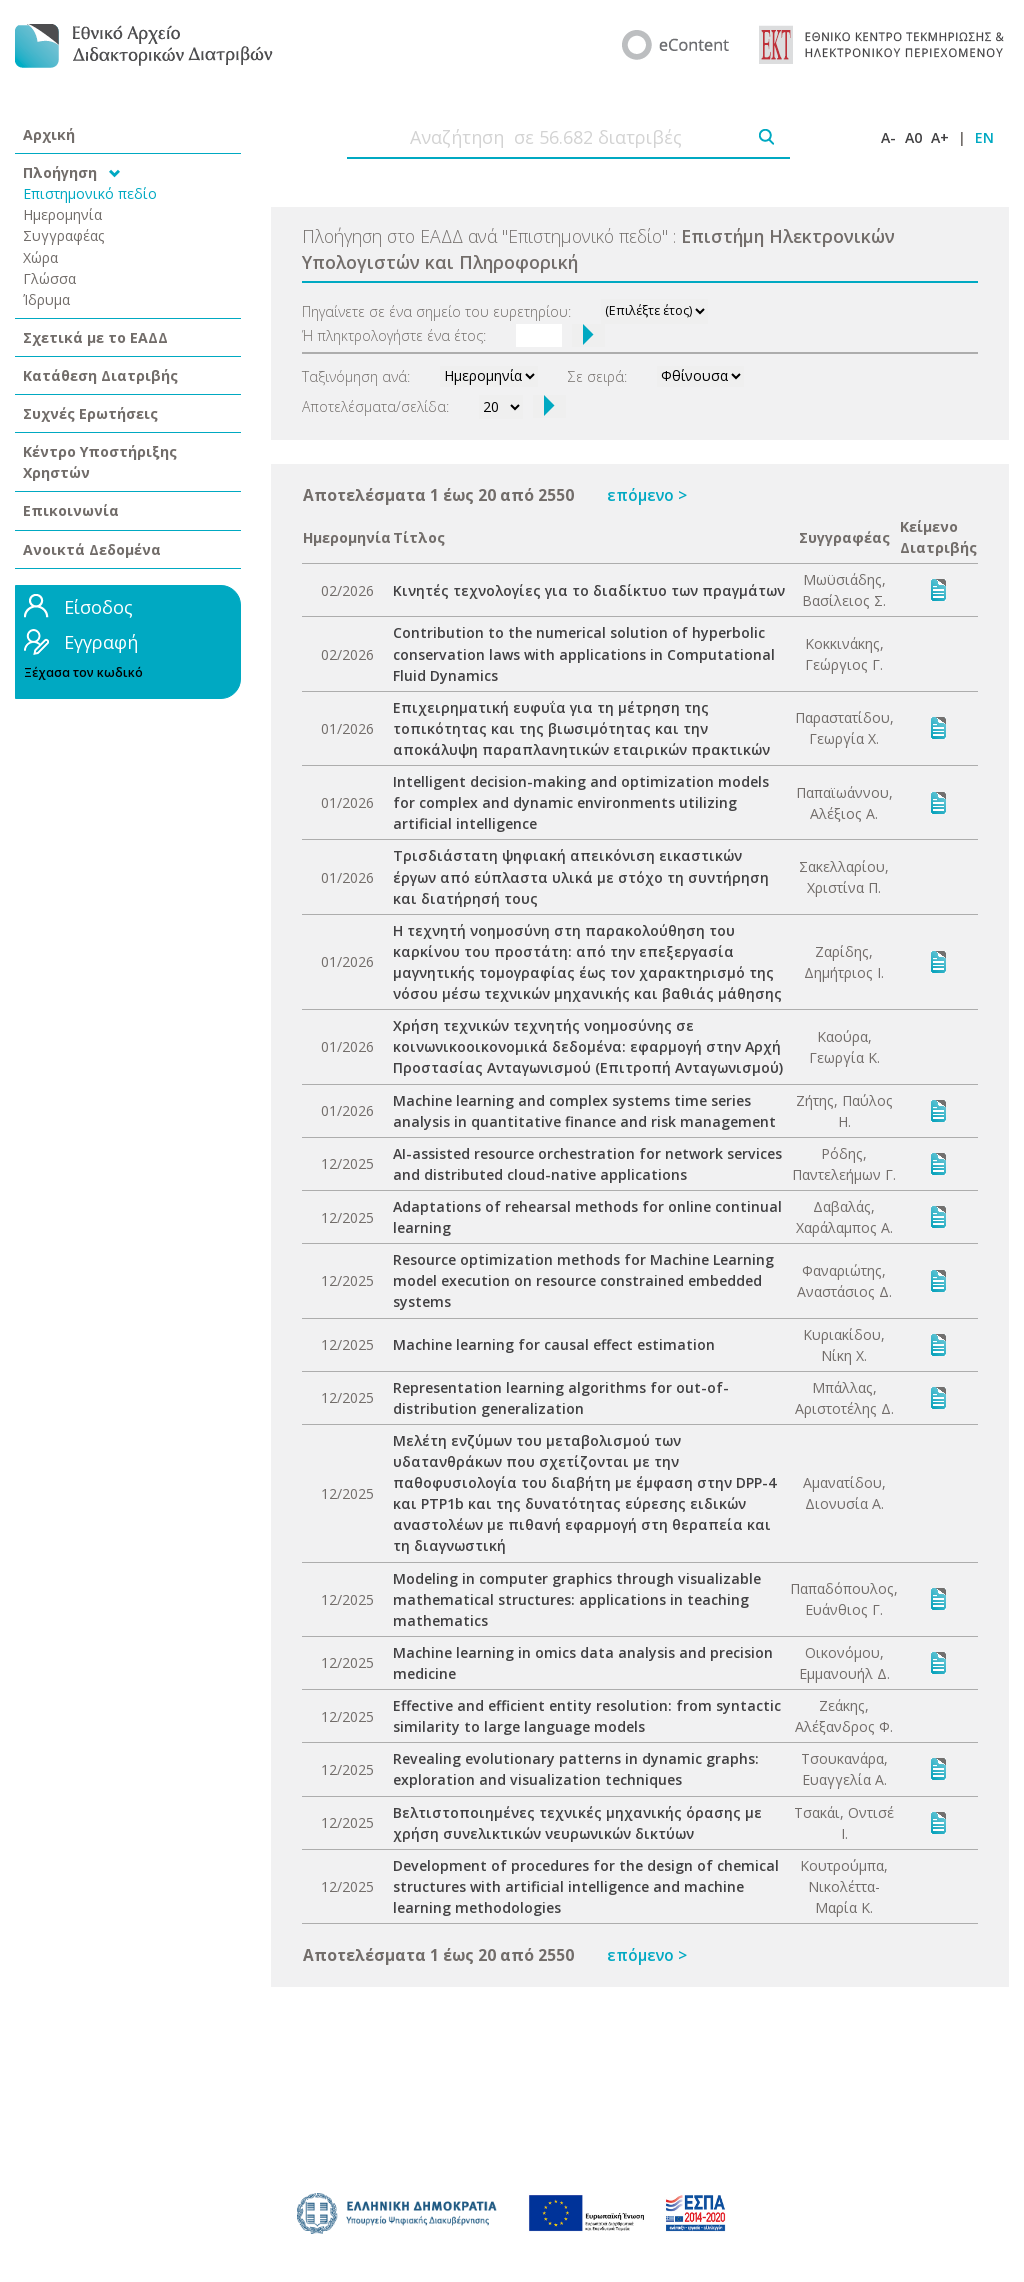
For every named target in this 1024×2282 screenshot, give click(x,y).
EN (984, 137)
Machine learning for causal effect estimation (554, 1344)
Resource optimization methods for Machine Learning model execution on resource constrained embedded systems (583, 1280)
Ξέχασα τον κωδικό (83, 672)
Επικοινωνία (71, 510)
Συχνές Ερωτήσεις (90, 413)
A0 (913, 137)
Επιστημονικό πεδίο (90, 193)
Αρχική (49, 134)
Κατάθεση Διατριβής (100, 375)
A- (888, 137)
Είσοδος (98, 607)
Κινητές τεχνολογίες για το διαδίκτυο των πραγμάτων (589, 590)
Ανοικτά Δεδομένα (92, 549)
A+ (940, 137)
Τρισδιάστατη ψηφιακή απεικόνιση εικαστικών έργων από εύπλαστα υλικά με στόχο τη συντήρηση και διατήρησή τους (581, 876)
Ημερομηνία (62, 214)
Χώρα (40, 257)
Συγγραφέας (64, 235)
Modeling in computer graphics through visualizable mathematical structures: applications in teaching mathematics (577, 1599)
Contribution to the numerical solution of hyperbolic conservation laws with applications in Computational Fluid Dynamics (584, 653)
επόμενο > (647, 495)
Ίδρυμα (46, 299)
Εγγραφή (101, 642)
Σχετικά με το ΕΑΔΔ (95, 337)
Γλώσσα (49, 278)
